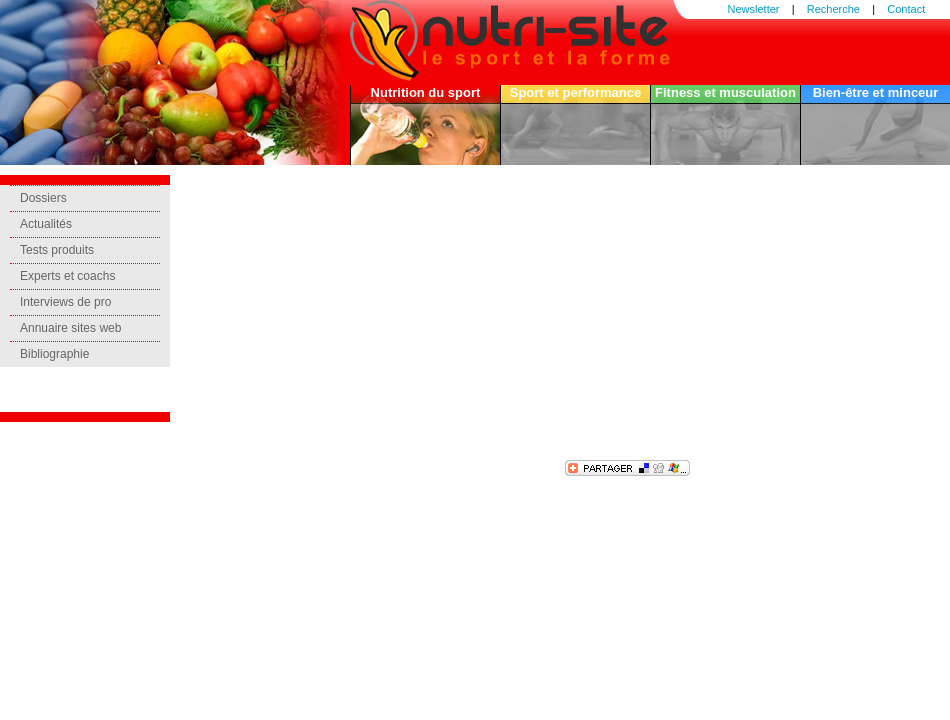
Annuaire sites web (70, 328)
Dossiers (43, 198)
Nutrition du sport (426, 92)
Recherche (833, 9)
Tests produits (57, 250)
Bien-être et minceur (876, 92)
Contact (906, 9)
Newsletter (754, 9)
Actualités (46, 224)
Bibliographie (54, 354)
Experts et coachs (67, 276)
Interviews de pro (65, 302)
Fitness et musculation (725, 92)
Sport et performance (575, 92)
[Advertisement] (435, 315)
